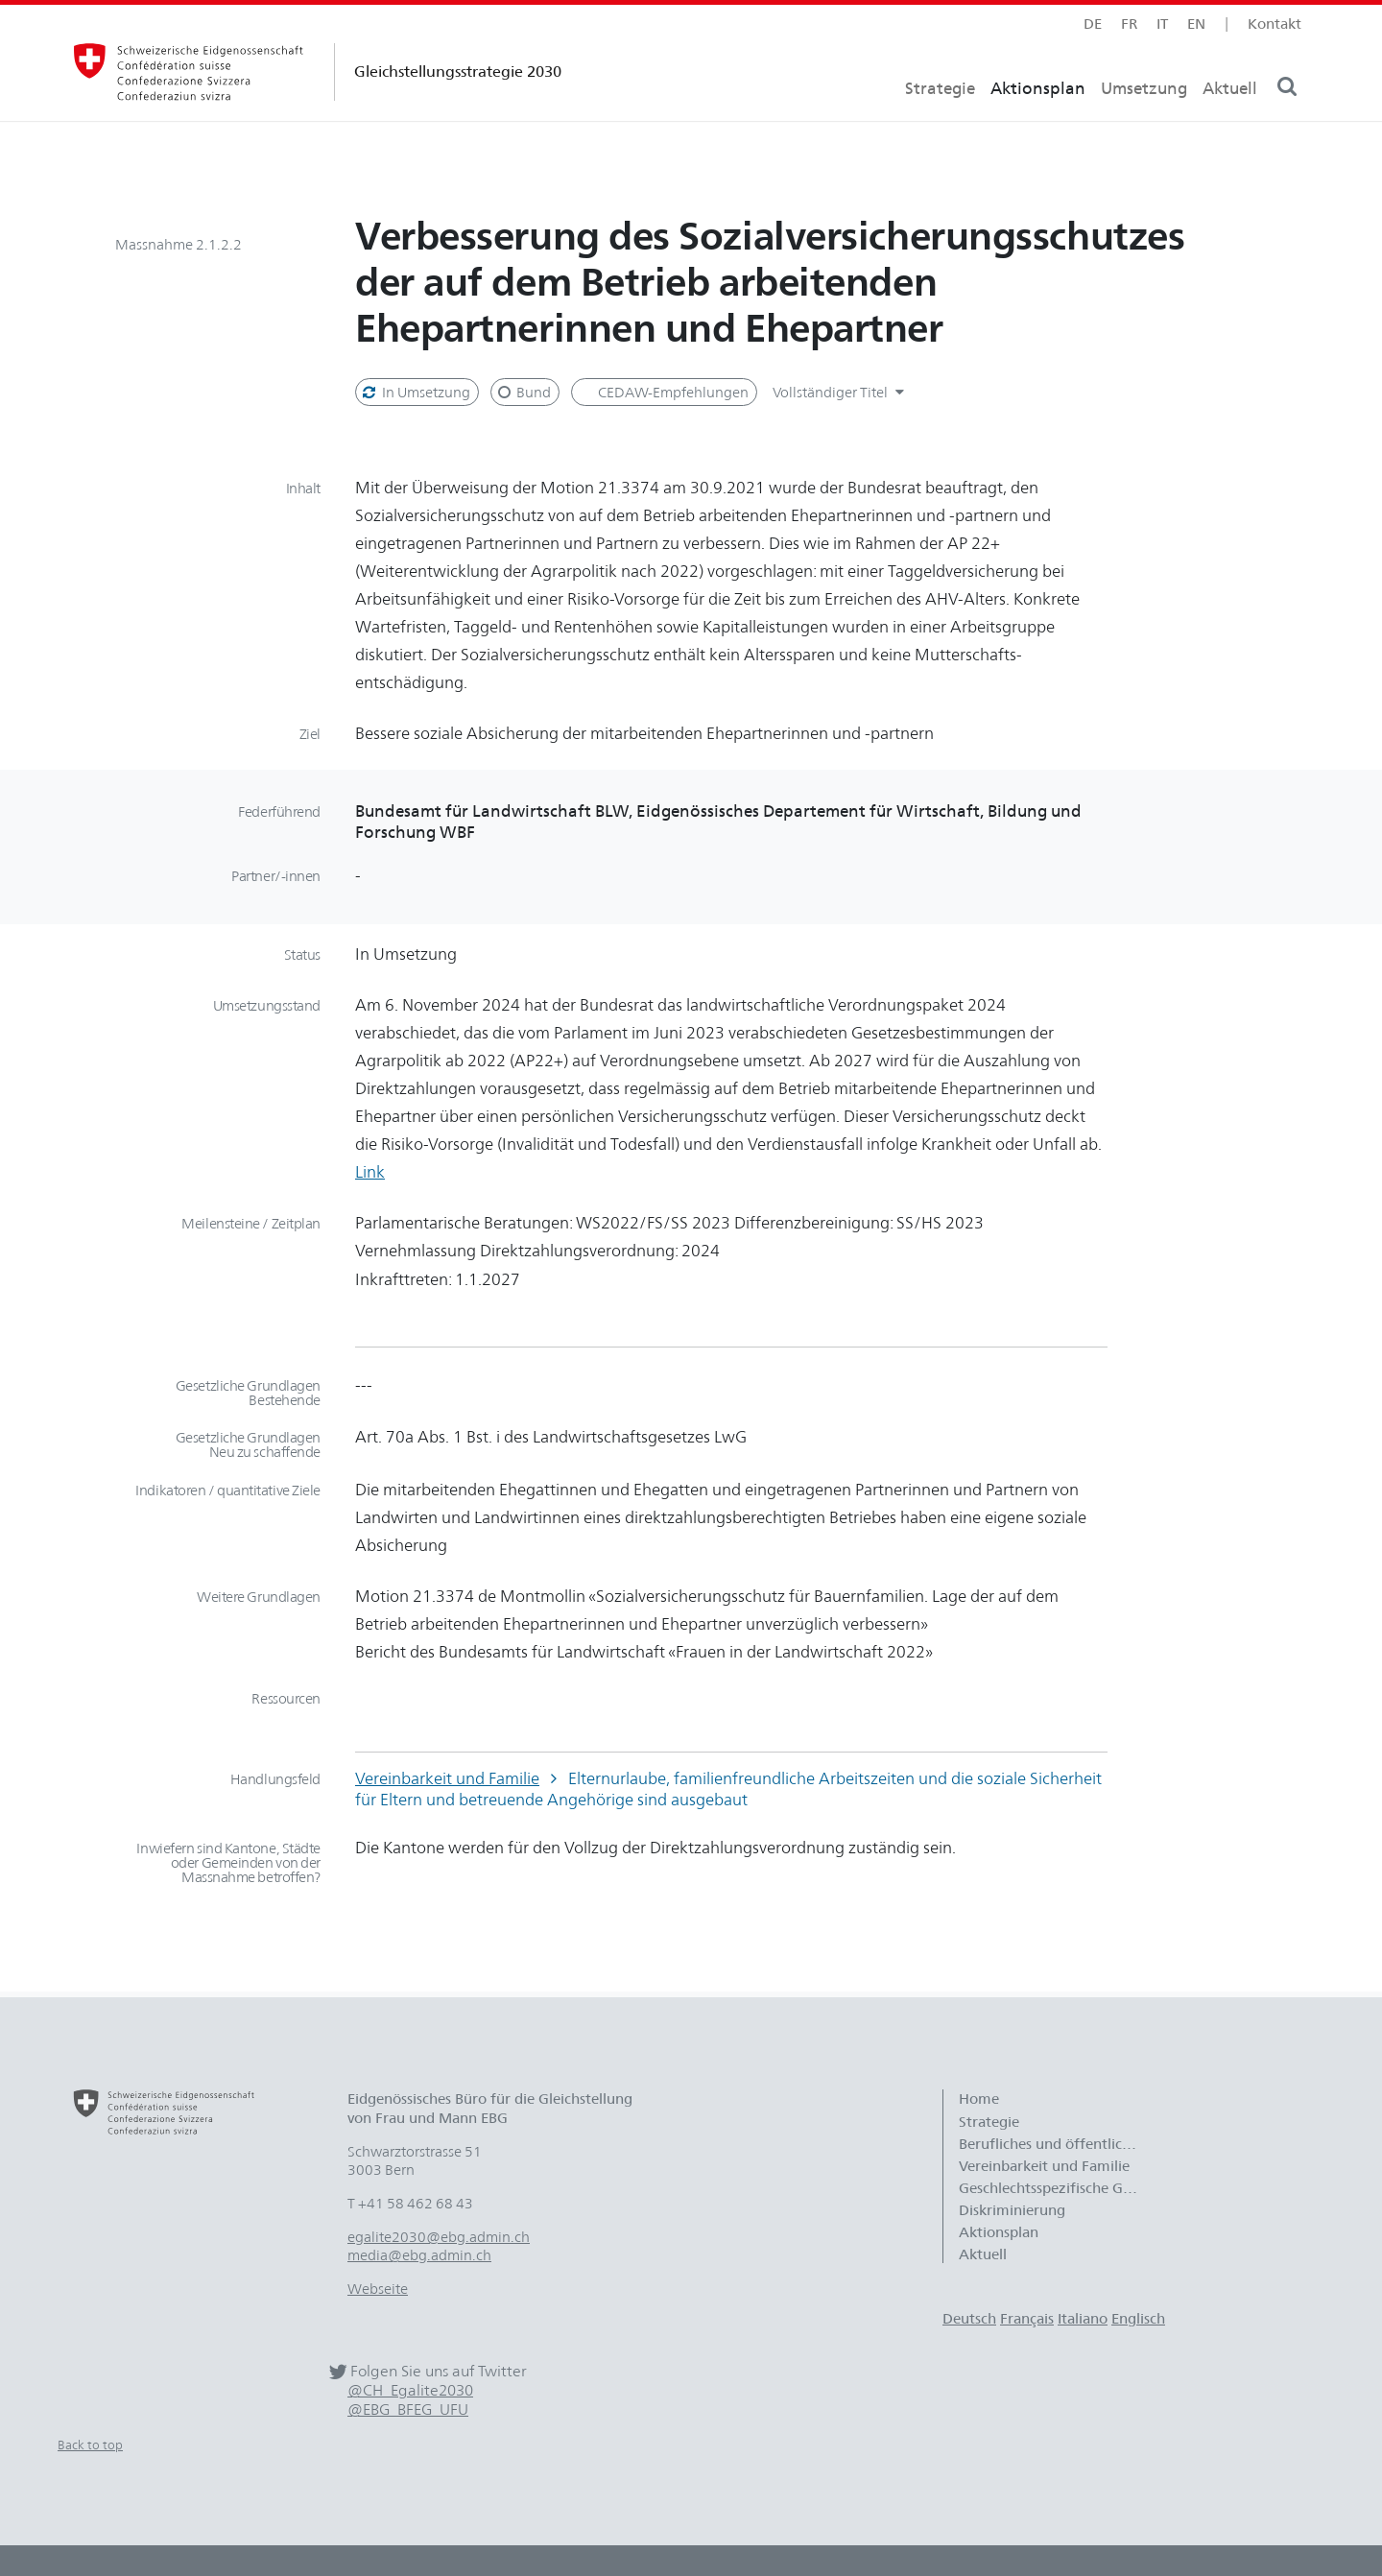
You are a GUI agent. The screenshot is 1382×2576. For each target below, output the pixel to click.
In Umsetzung (415, 392)
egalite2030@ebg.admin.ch (438, 2237)
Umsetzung (1144, 120)
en (1196, 23)
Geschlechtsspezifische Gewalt (1059, 2188)
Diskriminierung (1012, 2210)
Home (979, 2098)
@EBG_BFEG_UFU (407, 2409)
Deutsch (969, 2318)
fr (1129, 23)
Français (1027, 2318)
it (1162, 23)
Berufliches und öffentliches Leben (1059, 2144)
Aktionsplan (1037, 120)
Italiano (1083, 2318)
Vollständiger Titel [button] (841, 392)
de (1093, 23)
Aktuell (1230, 120)
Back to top (90, 2444)
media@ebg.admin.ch (419, 2255)
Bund (523, 392)
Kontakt (1274, 23)
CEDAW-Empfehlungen (672, 392)
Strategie (940, 120)
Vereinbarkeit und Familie (447, 1778)
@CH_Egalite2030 (410, 2390)
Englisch (1138, 2318)
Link (370, 1171)
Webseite (377, 2288)
